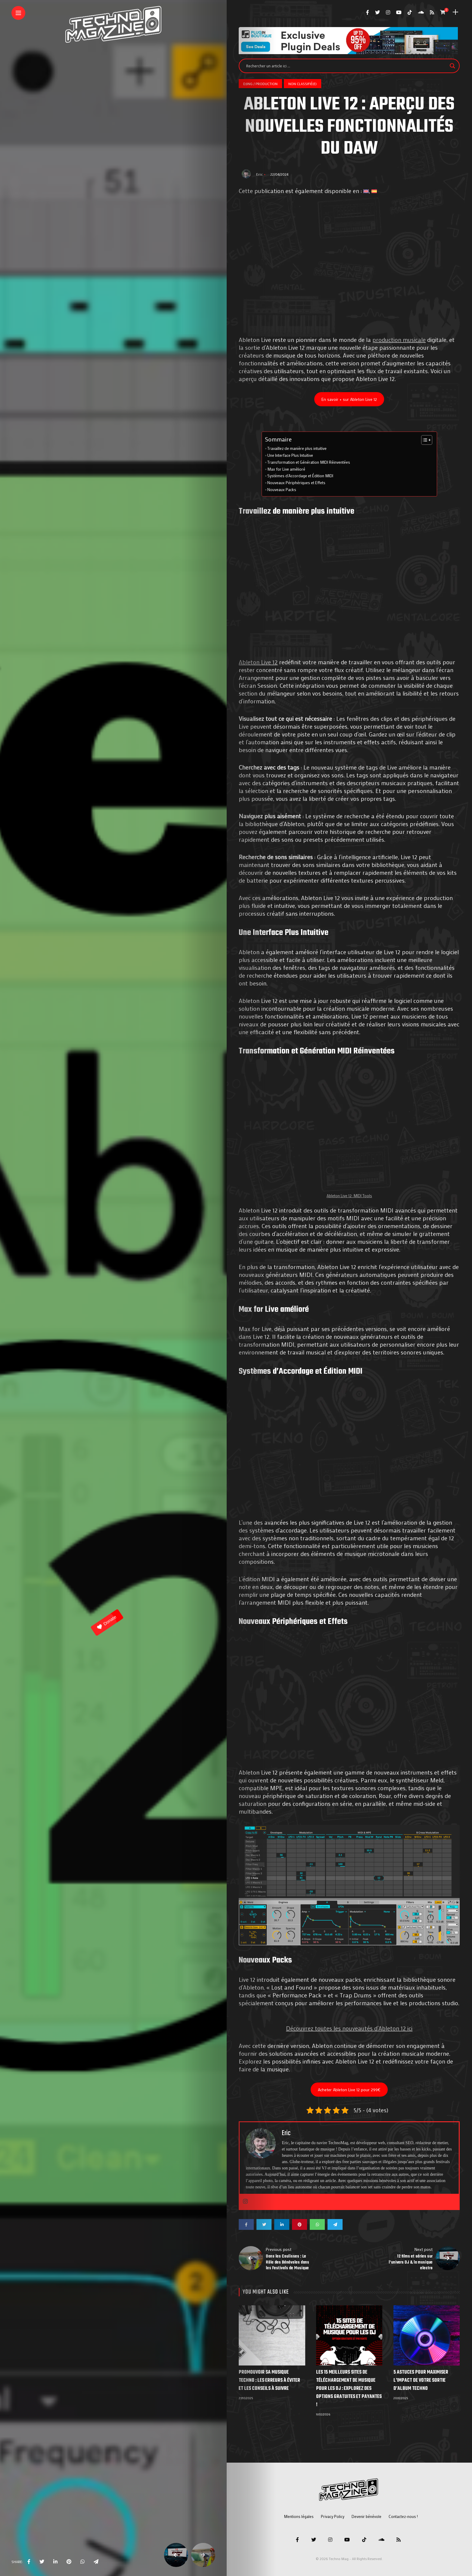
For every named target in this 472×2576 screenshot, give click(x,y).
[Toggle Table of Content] (424, 440)
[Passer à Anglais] (366, 191)
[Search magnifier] (452, 66)
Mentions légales (299, 2516)
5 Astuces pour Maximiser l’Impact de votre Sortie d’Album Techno (420, 2381)
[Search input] (346, 66)
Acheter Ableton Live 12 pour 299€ (349, 2089)
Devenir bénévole (366, 2516)
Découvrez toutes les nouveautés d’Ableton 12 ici (349, 2028)
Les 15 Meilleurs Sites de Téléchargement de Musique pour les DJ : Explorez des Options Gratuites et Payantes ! (349, 2389)
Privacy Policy (332, 2516)
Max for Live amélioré (286, 469)
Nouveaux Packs (281, 489)
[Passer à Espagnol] (374, 191)
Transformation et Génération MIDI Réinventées (308, 462)
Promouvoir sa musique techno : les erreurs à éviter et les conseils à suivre (269, 2381)
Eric (259, 174)
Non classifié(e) (302, 83)
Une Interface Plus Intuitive (290, 455)
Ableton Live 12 (258, 662)
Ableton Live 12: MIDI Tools (349, 1195)
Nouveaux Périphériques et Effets (296, 482)
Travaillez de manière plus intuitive (297, 448)
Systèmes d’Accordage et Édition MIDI (300, 475)
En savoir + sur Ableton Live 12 (349, 399)
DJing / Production (260, 83)
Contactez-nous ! (403, 2516)
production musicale (399, 339)
